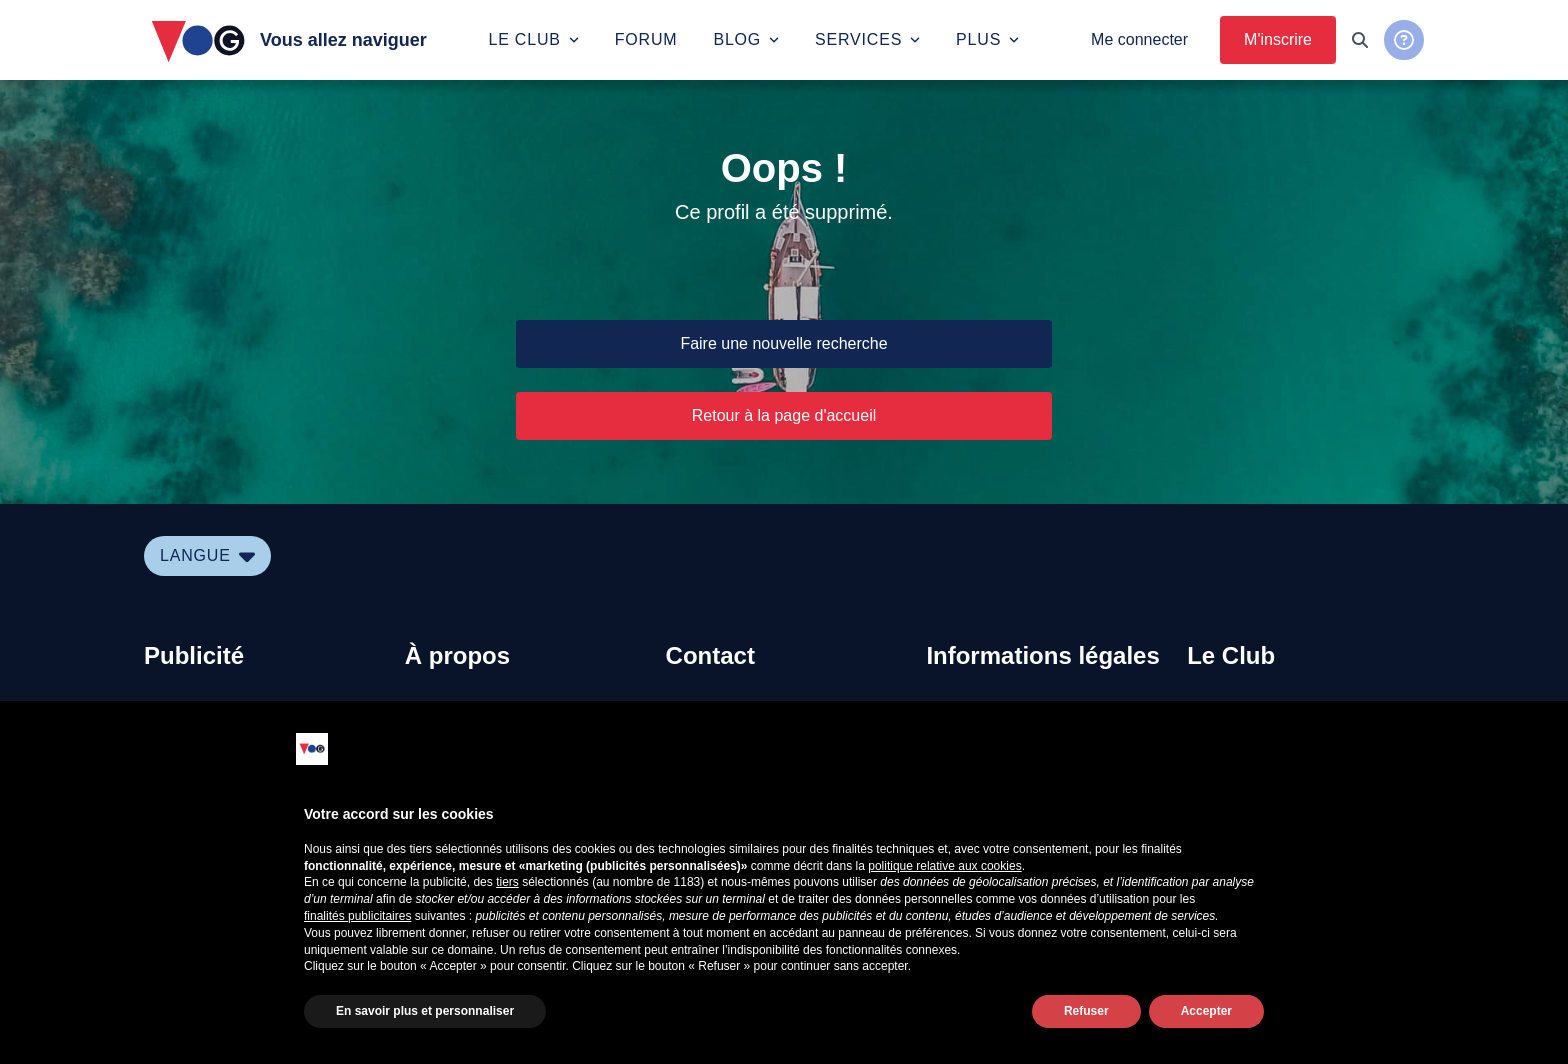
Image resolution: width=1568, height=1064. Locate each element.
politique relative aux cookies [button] (944, 866)
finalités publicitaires (357, 916)
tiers (507, 882)
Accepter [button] (1206, 1011)
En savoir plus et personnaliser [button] (425, 1011)
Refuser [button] (1086, 1011)
